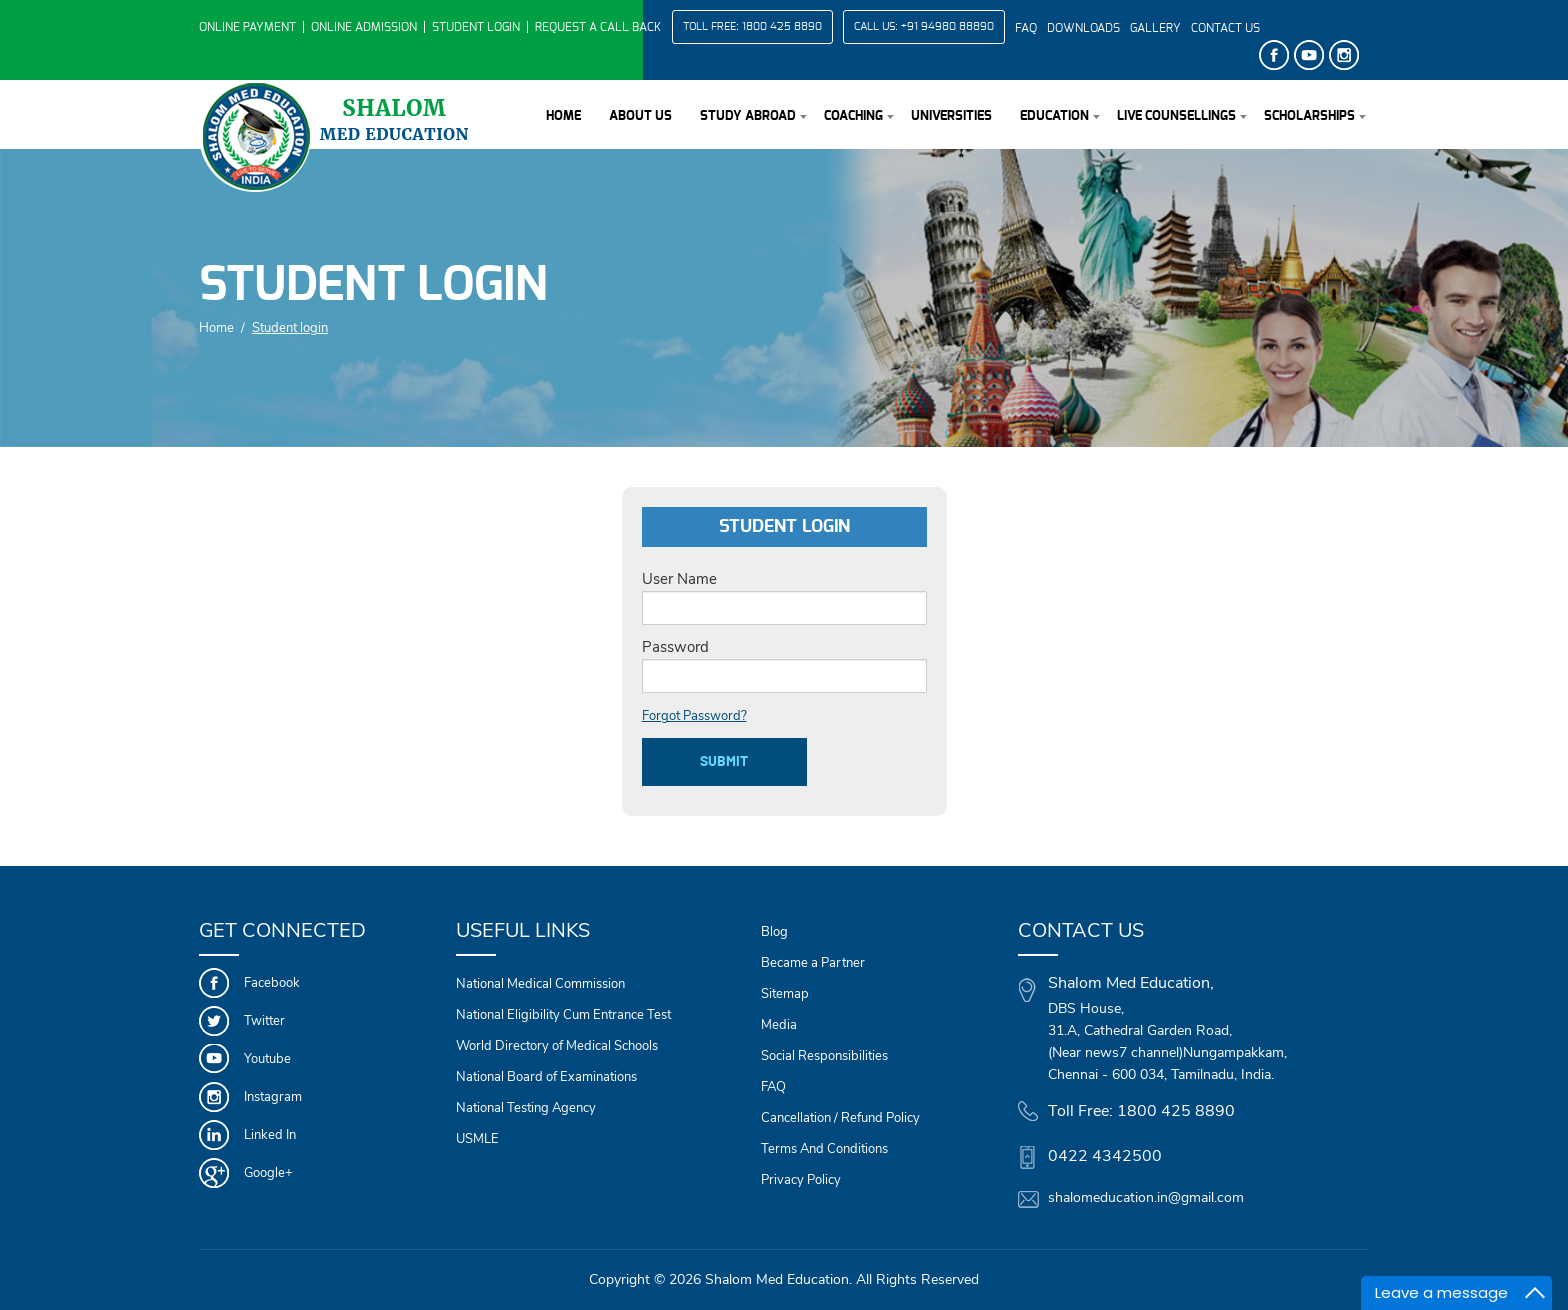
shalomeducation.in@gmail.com (1146, 1197)
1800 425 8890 (782, 26)
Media (779, 1025)
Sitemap (785, 994)
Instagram (273, 1097)
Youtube (267, 1059)
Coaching (853, 116)
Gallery (1155, 28)
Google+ (268, 1173)
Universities (951, 116)
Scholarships (1309, 116)
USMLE (477, 1139)
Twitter (264, 1021)
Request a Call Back (598, 27)
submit (724, 762)
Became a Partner (813, 963)
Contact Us (1225, 28)
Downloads (1083, 28)
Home (563, 116)
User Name (679, 579)
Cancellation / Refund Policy (840, 1118)
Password (675, 647)
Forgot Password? (694, 716)
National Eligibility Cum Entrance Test (563, 1015)
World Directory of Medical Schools (557, 1046)
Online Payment (247, 27)
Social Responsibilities (824, 1056)
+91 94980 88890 (947, 26)
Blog (774, 932)
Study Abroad (748, 116)
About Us (640, 116)
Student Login (476, 27)
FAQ (1026, 28)
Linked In (270, 1135)
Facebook (272, 983)
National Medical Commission (540, 984)
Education (1054, 116)
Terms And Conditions (824, 1149)
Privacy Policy (801, 1180)
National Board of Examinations (546, 1077)
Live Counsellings (1176, 116)
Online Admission (364, 27)
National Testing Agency (526, 1108)
